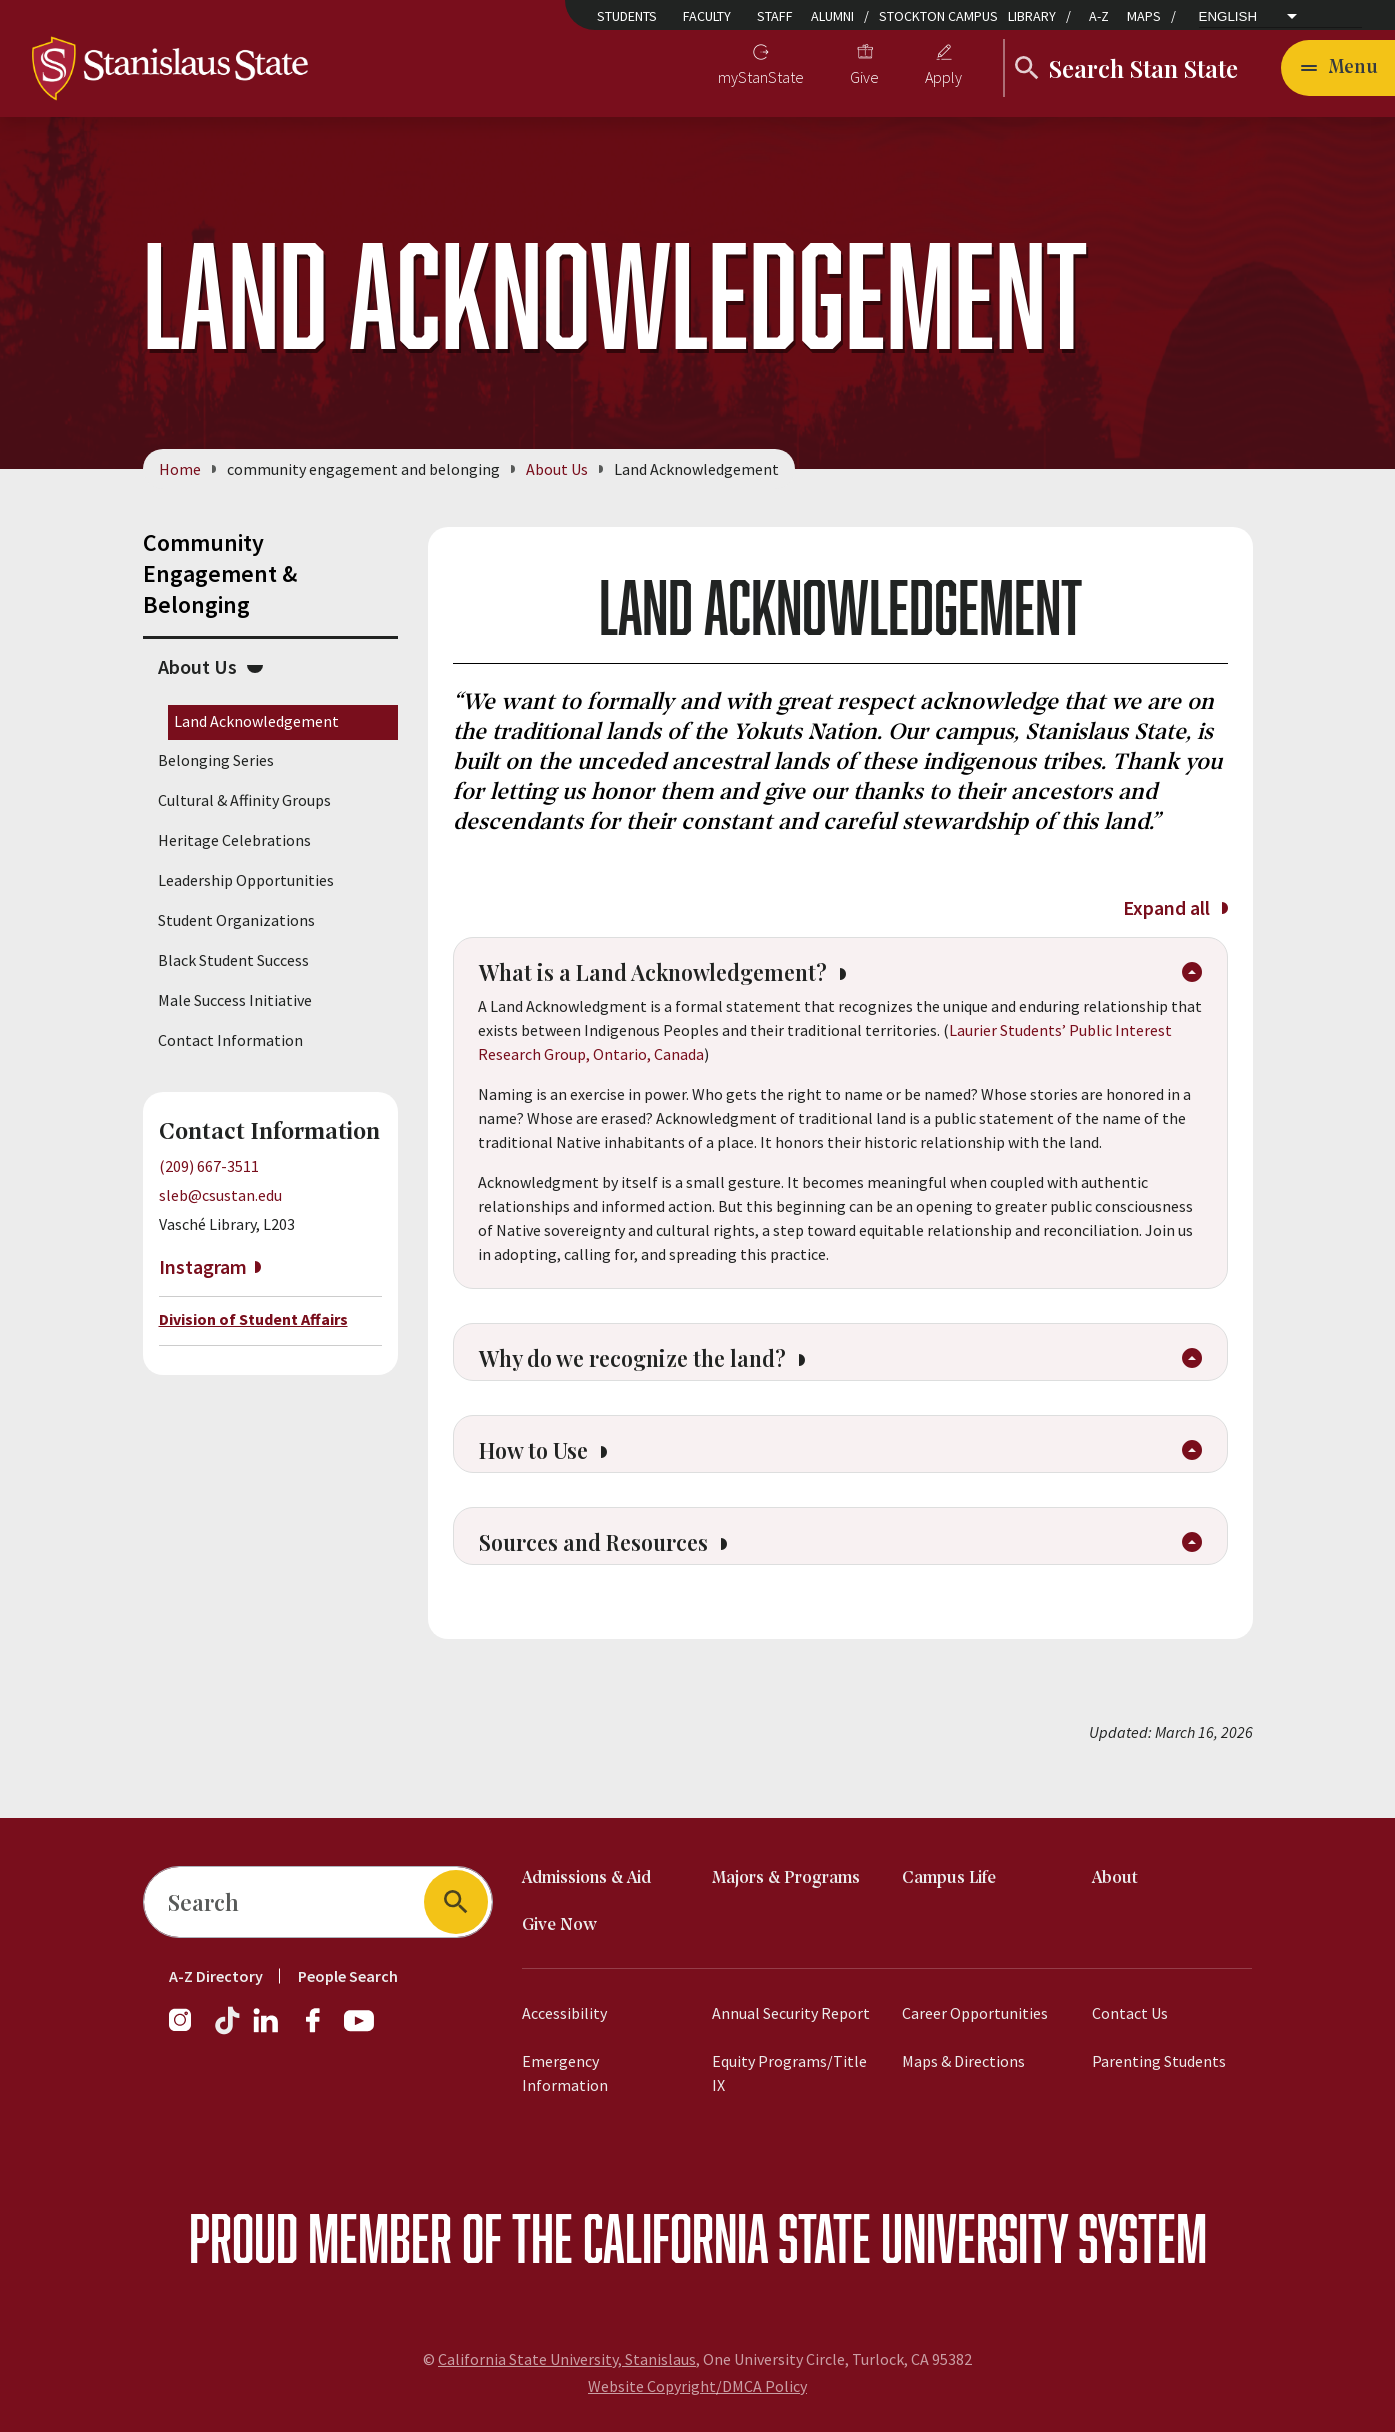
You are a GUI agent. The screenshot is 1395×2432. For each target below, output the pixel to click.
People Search (348, 1976)
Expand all (1175, 907)
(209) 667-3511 (209, 1166)
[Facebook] (321, 2030)
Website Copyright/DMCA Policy (697, 2386)
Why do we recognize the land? (658, 1370)
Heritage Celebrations (234, 840)
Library (1032, 16)
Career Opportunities (975, 2013)
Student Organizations (236, 920)
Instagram (203, 1267)
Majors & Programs (786, 1878)
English (1228, 16)
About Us (557, 469)
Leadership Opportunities (246, 880)
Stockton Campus (938, 16)
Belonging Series (216, 760)
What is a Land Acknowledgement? (680, 978)
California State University (825, 2237)
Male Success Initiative (235, 1000)
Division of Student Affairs (253, 1319)
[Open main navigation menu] (1338, 68)
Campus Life (949, 1878)
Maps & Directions (963, 2061)
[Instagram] (188, 2030)
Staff (775, 16)
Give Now (559, 1925)
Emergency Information (565, 2073)
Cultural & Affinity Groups (244, 800)
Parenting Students (1159, 2061)
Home (180, 469)
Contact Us (1130, 2013)
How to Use (549, 1468)
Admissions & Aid (586, 1878)
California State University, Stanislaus (567, 2359)
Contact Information (230, 1040)
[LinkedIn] (267, 2030)
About (1115, 1878)
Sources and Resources (614, 1566)
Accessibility (564, 2013)
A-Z (1099, 16)
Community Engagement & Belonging (220, 573)
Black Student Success (233, 960)
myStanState (761, 77)
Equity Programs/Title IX (789, 2073)
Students (627, 16)
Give (864, 77)
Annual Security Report (791, 2013)
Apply (943, 77)
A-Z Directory (216, 1976)
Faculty (707, 16)
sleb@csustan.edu (220, 1195)
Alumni (832, 16)
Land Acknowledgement (256, 721)
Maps (1144, 16)
